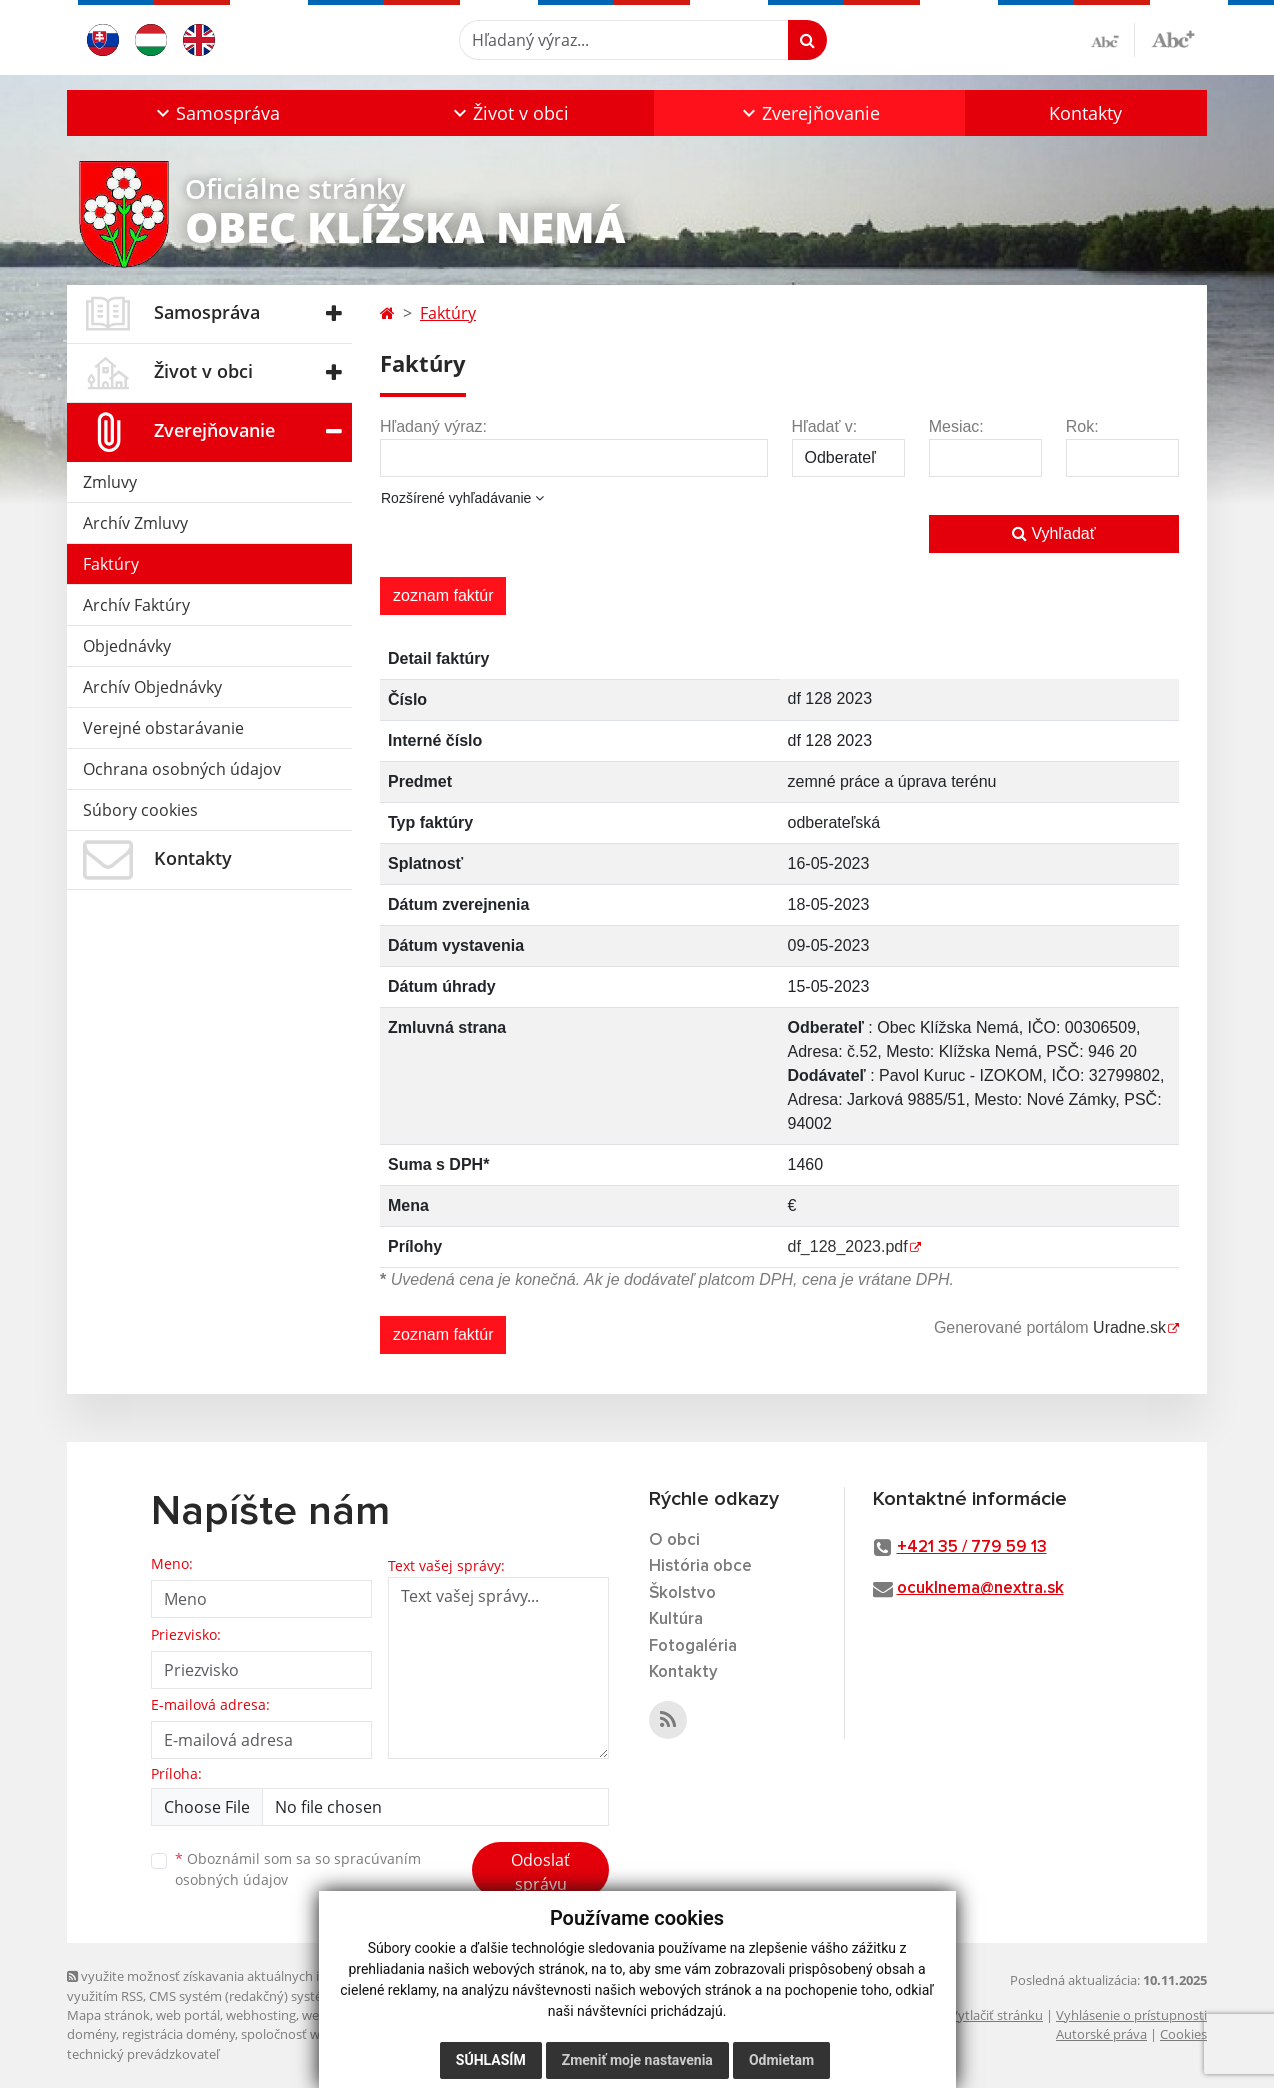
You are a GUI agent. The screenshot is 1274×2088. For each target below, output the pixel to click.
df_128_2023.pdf (848, 1246)
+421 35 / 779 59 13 (972, 1547)
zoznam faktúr (443, 595)
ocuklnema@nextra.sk (980, 1588)
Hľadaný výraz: (433, 426)
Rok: (1082, 426)
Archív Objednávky (152, 687)
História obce (700, 1566)
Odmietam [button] (781, 2060)
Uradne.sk (1129, 1327)
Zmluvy (110, 482)
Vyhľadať (1054, 533)
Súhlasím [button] (491, 2060)
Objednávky (127, 646)
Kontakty (1085, 113)
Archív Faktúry (136, 605)
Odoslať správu (540, 1872)
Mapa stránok (108, 2015)
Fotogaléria (693, 1646)
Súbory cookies (140, 810)
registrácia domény (178, 2034)
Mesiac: (956, 426)
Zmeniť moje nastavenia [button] (637, 2060)
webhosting (261, 2015)
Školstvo (682, 1593)
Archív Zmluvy (135, 523)
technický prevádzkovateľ (143, 2054)
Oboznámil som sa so (298, 1869)
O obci (674, 1540)
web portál (188, 2015)
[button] (215, 113)
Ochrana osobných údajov (182, 769)
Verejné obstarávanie (163, 728)
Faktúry (111, 564)
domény (91, 2034)
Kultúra (676, 1619)
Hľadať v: (825, 426)
